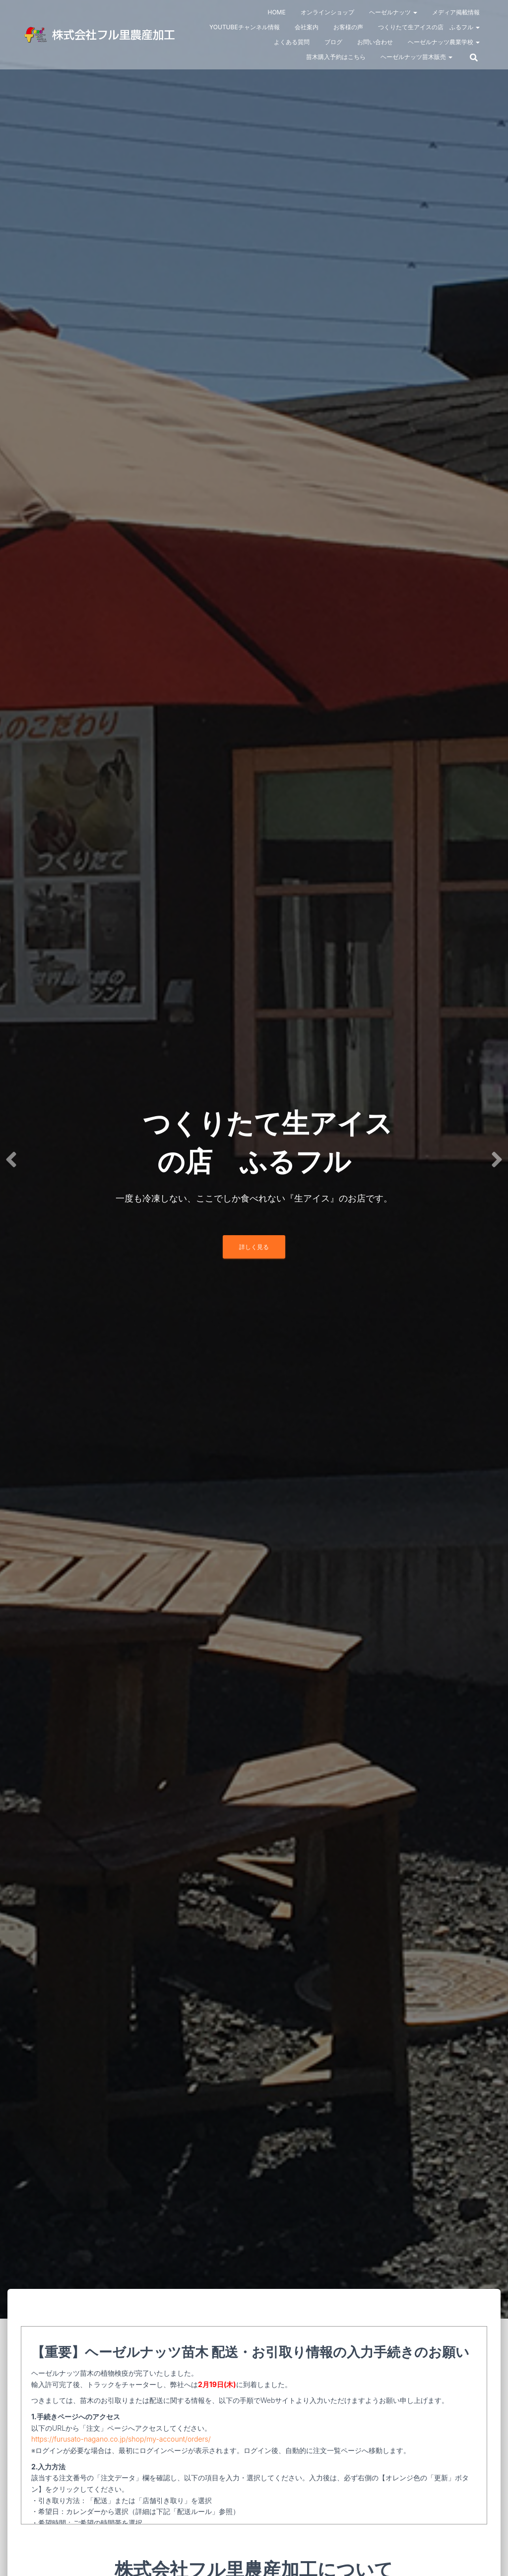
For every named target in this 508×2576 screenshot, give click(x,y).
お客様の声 (348, 27)
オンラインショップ (327, 12)
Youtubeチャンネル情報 (244, 27)
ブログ (333, 42)
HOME (276, 12)
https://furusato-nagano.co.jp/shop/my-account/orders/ (121, 2439)
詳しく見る (254, 1247)
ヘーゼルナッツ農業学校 (444, 42)
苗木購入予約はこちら (336, 56)
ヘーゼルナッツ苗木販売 (416, 56)
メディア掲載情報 (456, 12)
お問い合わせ (375, 42)
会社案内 (306, 27)
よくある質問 (292, 42)
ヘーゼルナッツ (393, 12)
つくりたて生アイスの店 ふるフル (429, 27)
